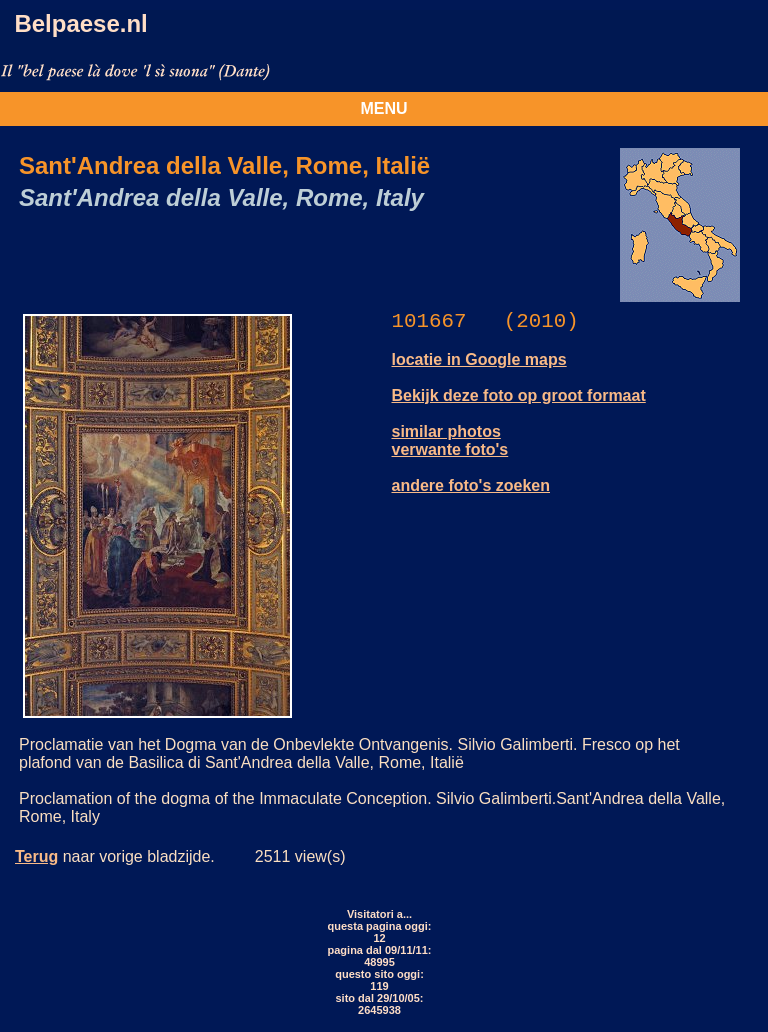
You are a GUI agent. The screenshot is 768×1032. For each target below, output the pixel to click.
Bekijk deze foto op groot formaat (519, 395)
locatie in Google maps (479, 359)
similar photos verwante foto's (450, 440)
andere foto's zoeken (471, 485)
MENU (383, 108)
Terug (36, 856)
